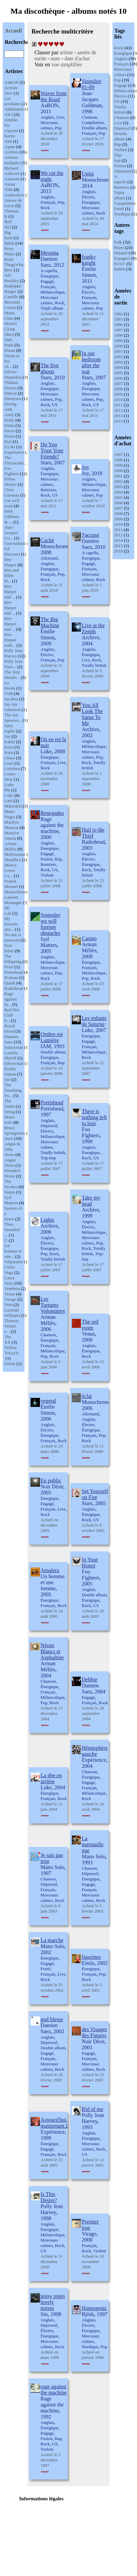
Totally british (120, 109)
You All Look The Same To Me (92, 714)
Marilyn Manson (11, 825)
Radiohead (13, 988)
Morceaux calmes (123, 72)
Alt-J (8, 114)
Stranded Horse (12, 1173)
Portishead (13, 972)
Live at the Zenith (93, 628)
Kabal (9, 741)
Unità (88, 174)
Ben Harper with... (10, 640)
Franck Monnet (11, 884)
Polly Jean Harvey (13, 653)
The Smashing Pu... (12, 1090)
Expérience (14, 452)
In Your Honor (90, 1562)
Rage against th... (10, 999)
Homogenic (94, 2308)
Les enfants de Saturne (94, 1021)
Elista (9, 425)
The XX (7, 1339)
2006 (118, 378)
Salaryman (13, 1047)
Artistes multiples (12, 160)
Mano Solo (9, 1119)
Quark (9, 982)
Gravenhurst (15, 543)
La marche (52, 1940)
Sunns (9, 1192)
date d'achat (77, 58)
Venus (9, 1293)
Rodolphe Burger (12, 288)
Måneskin (12, 806)
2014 (118, 415)
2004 (118, 367)
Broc (8, 269)
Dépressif (122, 128)
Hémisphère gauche (95, 1751)
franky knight (89, 260)
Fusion (120, 165)
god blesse (52, 2019)
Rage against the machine (52, 825)
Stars (8, 1138)
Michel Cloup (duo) (10, 329)
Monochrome (16, 891)
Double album (120, 136)
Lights (47, 1220)
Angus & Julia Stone (12, 1149)
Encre (9, 430)
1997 (118, 329)
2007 (118, 383)
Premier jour (90, 2225)
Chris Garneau (11, 492)
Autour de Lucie (13, 203)
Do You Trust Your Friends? (52, 450)
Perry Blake (9, 251)
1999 (118, 340)
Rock (118, 47)
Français (121, 63)
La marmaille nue (93, 1844)
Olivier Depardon (12, 374)
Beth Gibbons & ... (11, 516)
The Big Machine (50, 622)
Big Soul (8, 235)
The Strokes (10, 1184)
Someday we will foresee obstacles (51, 924)
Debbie (89, 1679)
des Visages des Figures (94, 2032)
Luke (8, 795)
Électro (120, 96)
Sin (7, 1079)
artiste (66, 52)
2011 (118, 404)
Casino (89, 938)
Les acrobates (12, 101)
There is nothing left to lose (94, 1117)
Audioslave (14, 194)
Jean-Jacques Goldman (92, 99)
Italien (119, 268)
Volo (8, 1304)
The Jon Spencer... (12, 717)
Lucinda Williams (12, 1312)
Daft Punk (8, 342)
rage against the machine (54, 2389)
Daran (9, 350)
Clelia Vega (9, 1270)
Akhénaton (14, 109)
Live (118, 122)
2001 (118, 351)
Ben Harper (10, 562)
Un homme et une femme (53, 1582)
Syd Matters (11, 1200)
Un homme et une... (13, 1251)
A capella (120, 179)
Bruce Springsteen (14, 1130)
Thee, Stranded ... (12, 1229)
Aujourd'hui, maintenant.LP (56, 2123)
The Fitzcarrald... (15, 460)
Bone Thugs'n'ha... (15, 262)
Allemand (122, 171)
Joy (7, 736)
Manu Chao (9, 315)
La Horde (9, 685)
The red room (90, 1325)
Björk (9, 243)
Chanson (122, 117)
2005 (118, 372)
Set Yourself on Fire (95, 1494)
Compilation (125, 203)
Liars (8, 763)
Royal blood (9, 1028)
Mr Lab (7, 910)
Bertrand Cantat (11, 305)
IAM (8, 693)
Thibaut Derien (11, 385)
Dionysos (12, 398)
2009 (118, 394)
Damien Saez (11, 1039)
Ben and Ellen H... (11, 575)
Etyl (8, 441)
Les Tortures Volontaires (53, 1305)
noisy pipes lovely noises (53, 2302)
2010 (118, 399)
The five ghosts (50, 368)
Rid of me (92, 2109)
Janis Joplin (9, 728)
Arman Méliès (10, 846)
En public (51, 1480)
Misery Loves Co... (10, 870)
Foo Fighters (11, 471)
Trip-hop (118, 157)
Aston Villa (9, 187)
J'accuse (90, 535)
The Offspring (12, 959)
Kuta (8, 752)
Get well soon (11, 503)
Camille (11, 296)
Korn (8, 747)
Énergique (123, 53)
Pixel (8, 966)
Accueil (13, 31)
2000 (118, 345)
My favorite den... (11, 924)
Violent (120, 149)
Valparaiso (13, 1261)
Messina (49, 253)
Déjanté (121, 252)
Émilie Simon (10, 1071)
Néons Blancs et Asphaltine (52, 1651)
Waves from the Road (53, 96)
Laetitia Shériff (11, 1055)
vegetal (48, 1401)
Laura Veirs (9, 1280)
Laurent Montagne (13, 900)
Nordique (122, 213)
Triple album (119, 195)
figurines (91, 1957)
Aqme (9, 146)
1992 (118, 313)
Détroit (10, 393)
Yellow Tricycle (11, 1350)
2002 (118, 356)
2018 (118, 551)
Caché (47, 540)
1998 (118, 335)
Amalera (50, 1570)
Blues (119, 247)
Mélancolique (52, 292)
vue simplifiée (66, 64)
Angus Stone (10, 1162)
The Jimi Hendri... (12, 674)
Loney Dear (9, 776)
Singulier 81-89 (92, 84)
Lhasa (9, 757)
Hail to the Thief (93, 833)
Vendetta (11, 1288)
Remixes (122, 187)
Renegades (52, 813)
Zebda (9, 1363)
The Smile (9, 1103)
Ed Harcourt (12, 551)
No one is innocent (12, 937)
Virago (10, 1299)
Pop (117, 79)
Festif (119, 208)
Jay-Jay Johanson (12, 707)
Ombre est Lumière (52, 1037)
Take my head (91, 1201)
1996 (118, 324)
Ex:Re (9, 446)
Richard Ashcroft (12, 171)
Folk (118, 242)
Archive (11, 151)
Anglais (121, 58)
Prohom (11, 977)
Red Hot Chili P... (11, 1015)
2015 (118, 421)
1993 (118, 319)
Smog (9, 1111)
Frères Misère (10, 481)
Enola (9, 436)
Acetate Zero (11, 90)
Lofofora (12, 768)
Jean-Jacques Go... (11, 532)
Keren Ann (9, 138)
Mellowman (15, 854)
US (117, 101)
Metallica (12, 859)
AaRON (11, 82)
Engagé (120, 85)
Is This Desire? (49, 2197)
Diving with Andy (10, 409)
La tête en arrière (51, 1778)
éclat (87, 1396)
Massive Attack (11, 835)
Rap (117, 144)
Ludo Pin (8, 787)
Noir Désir (9, 948)
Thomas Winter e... (11, 1326)
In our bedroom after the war (91, 362)
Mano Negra (9, 814)
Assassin (12, 178)
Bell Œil (8, 224)
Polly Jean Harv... (13, 664)
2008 (118, 388)
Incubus (11, 698)
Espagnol (122, 258)
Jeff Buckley (11, 278)
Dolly (9, 420)
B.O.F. (120, 263)
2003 (118, 362)
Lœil (8, 800)
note (55, 58)
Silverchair (14, 1063)
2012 (118, 410)
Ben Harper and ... (10, 591)
